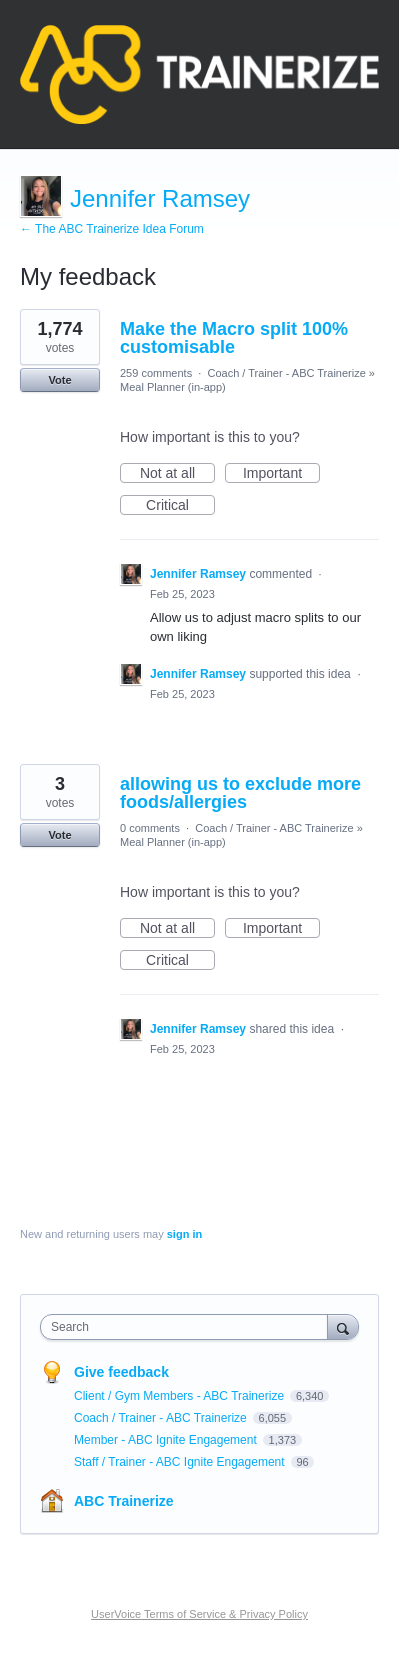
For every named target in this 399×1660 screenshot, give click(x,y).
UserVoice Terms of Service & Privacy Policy (199, 1614)
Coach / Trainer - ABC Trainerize (286, 373)
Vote (59, 380)
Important (281, 474)
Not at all (177, 474)
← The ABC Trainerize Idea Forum (112, 229)
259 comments (156, 373)
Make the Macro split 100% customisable (234, 338)
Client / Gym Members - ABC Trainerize (180, 1396)
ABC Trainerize (124, 1501)
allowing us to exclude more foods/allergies (240, 793)
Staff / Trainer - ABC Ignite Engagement (181, 1462)
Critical (180, 506)
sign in (184, 1234)
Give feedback (121, 1372)
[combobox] (188, 1327)
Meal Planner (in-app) (173, 387)
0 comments (150, 828)
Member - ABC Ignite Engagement (167, 1440)
